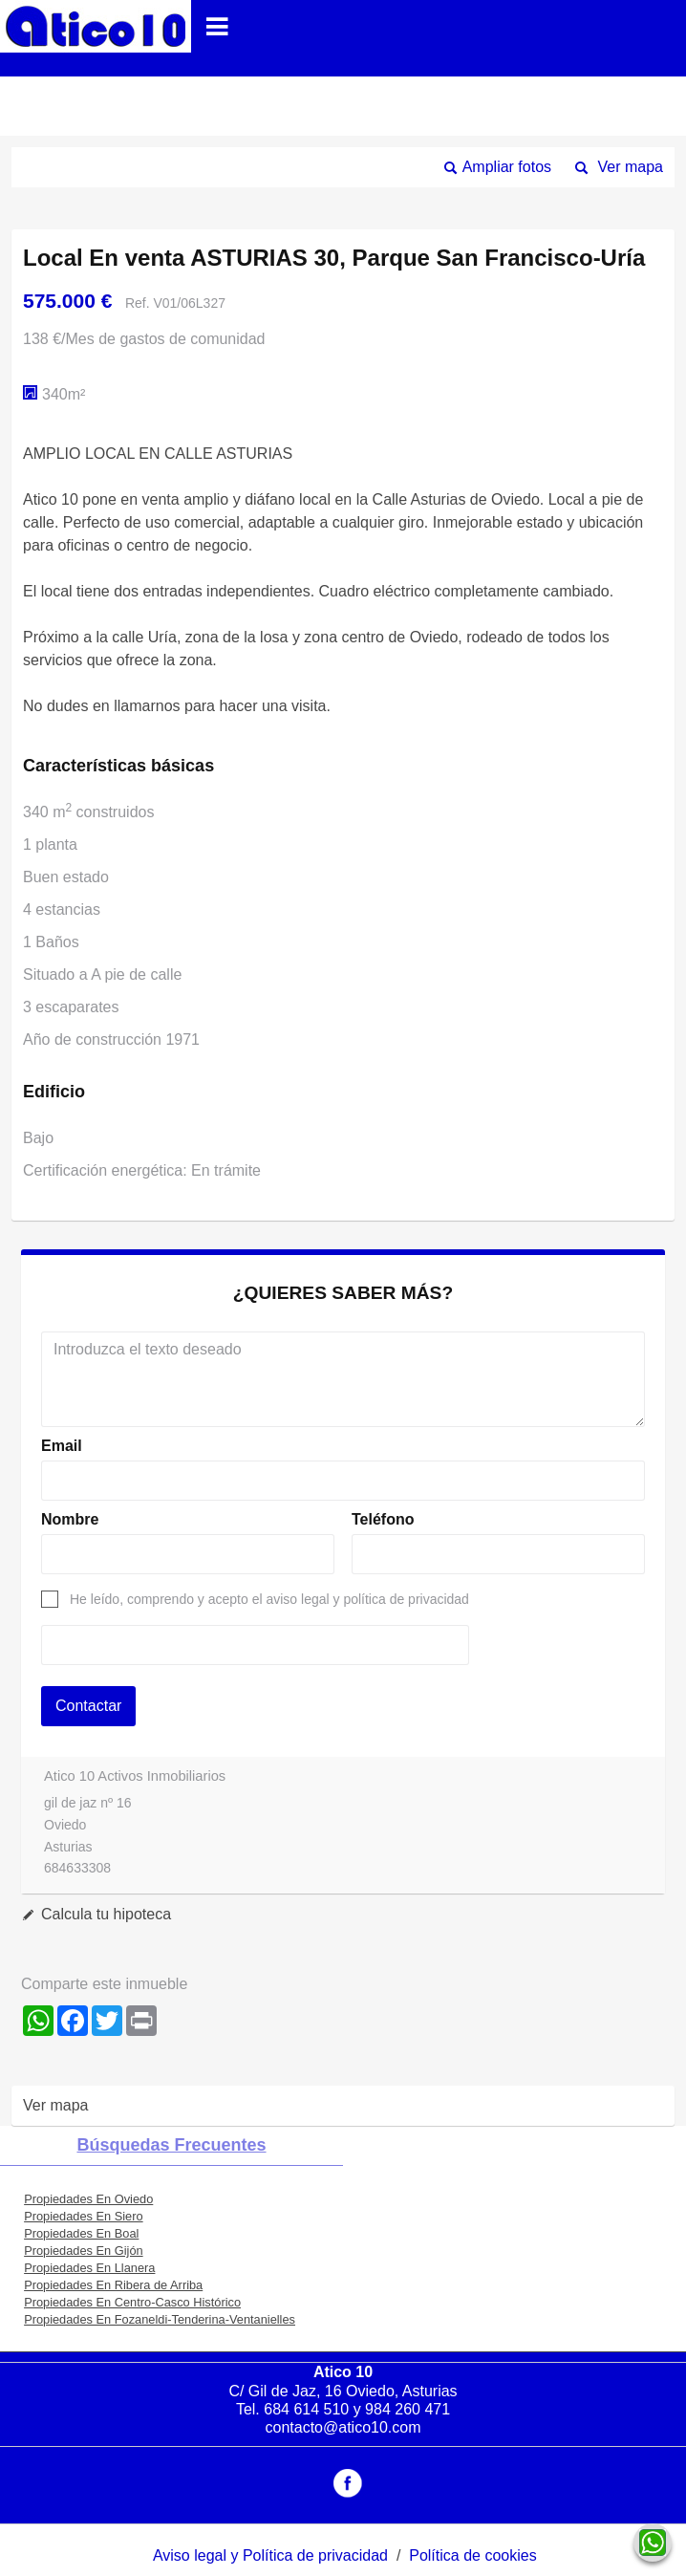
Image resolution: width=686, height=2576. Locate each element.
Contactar (88, 1706)
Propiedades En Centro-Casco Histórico (132, 2302)
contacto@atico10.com (343, 2427)
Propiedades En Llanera (89, 2268)
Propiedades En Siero (83, 2216)
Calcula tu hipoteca (106, 1914)
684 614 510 (306, 2409)
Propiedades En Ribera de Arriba (113, 2285)
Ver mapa (630, 167)
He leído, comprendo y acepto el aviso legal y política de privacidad (269, 1599)
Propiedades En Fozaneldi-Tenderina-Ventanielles (159, 2319)
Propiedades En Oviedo (88, 2199)
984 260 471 (407, 2409)
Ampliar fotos (506, 167)
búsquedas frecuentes (171, 2144)
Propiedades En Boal (81, 2233)
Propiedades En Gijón (83, 2250)
